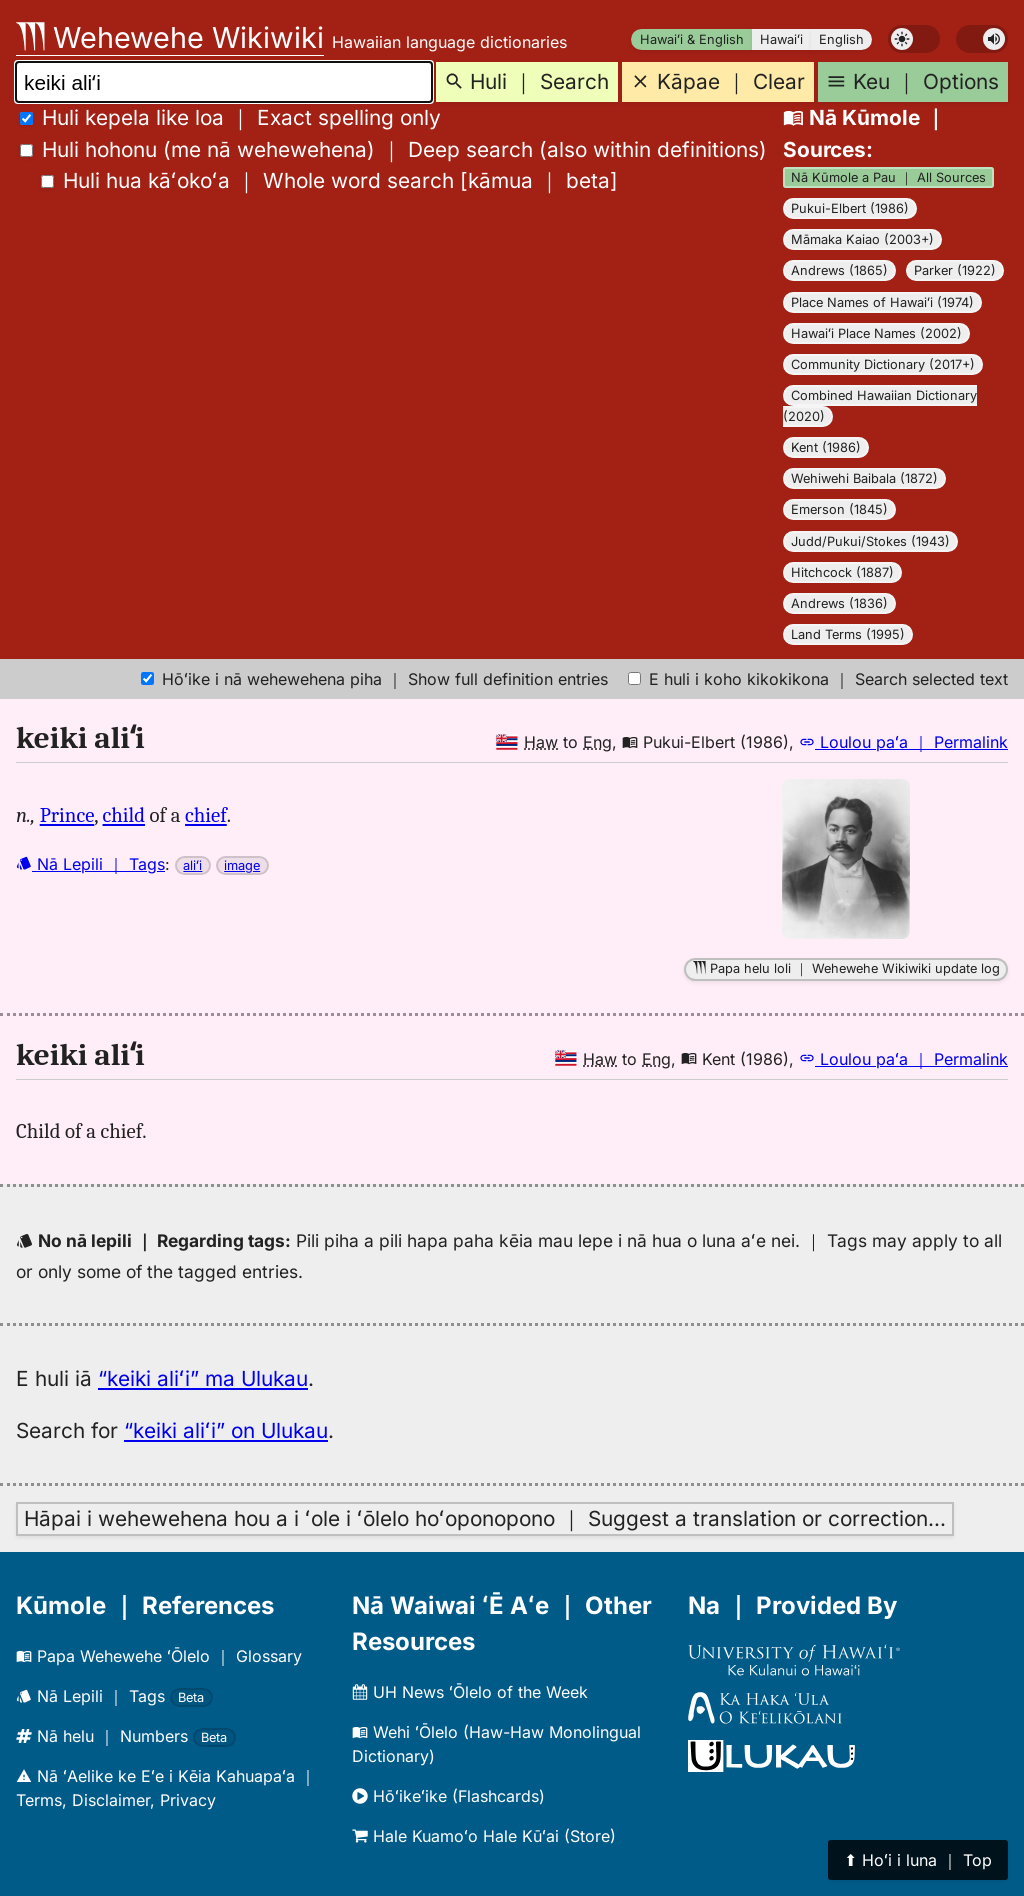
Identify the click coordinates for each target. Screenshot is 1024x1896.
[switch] (914, 39)
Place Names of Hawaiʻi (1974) (882, 302)
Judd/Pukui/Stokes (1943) (870, 541)
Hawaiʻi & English (692, 39)
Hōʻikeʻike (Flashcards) (448, 1796)
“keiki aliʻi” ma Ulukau (203, 1378)
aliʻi (192, 865)
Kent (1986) (826, 447)
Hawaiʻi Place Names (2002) (876, 333)
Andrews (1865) (839, 270)
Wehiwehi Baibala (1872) (864, 478)
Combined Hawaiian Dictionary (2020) (880, 406)
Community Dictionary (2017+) (883, 364)
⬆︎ (918, 1860)
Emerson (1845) (839, 509)
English (841, 39)
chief (206, 815)
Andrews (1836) (839, 603)
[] (329, 180)
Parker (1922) (955, 270)
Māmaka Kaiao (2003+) (862, 239)
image (242, 865)
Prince (67, 815)
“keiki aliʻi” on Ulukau (226, 1430)
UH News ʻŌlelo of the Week (470, 1692)
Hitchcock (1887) (842, 572)
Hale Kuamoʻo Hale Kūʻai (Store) (484, 1836)
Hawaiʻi (781, 39)
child (124, 815)
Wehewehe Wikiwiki (170, 37)
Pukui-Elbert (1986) (850, 208)
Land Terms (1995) (848, 634)
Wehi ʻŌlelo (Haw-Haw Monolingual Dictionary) (496, 1744)
